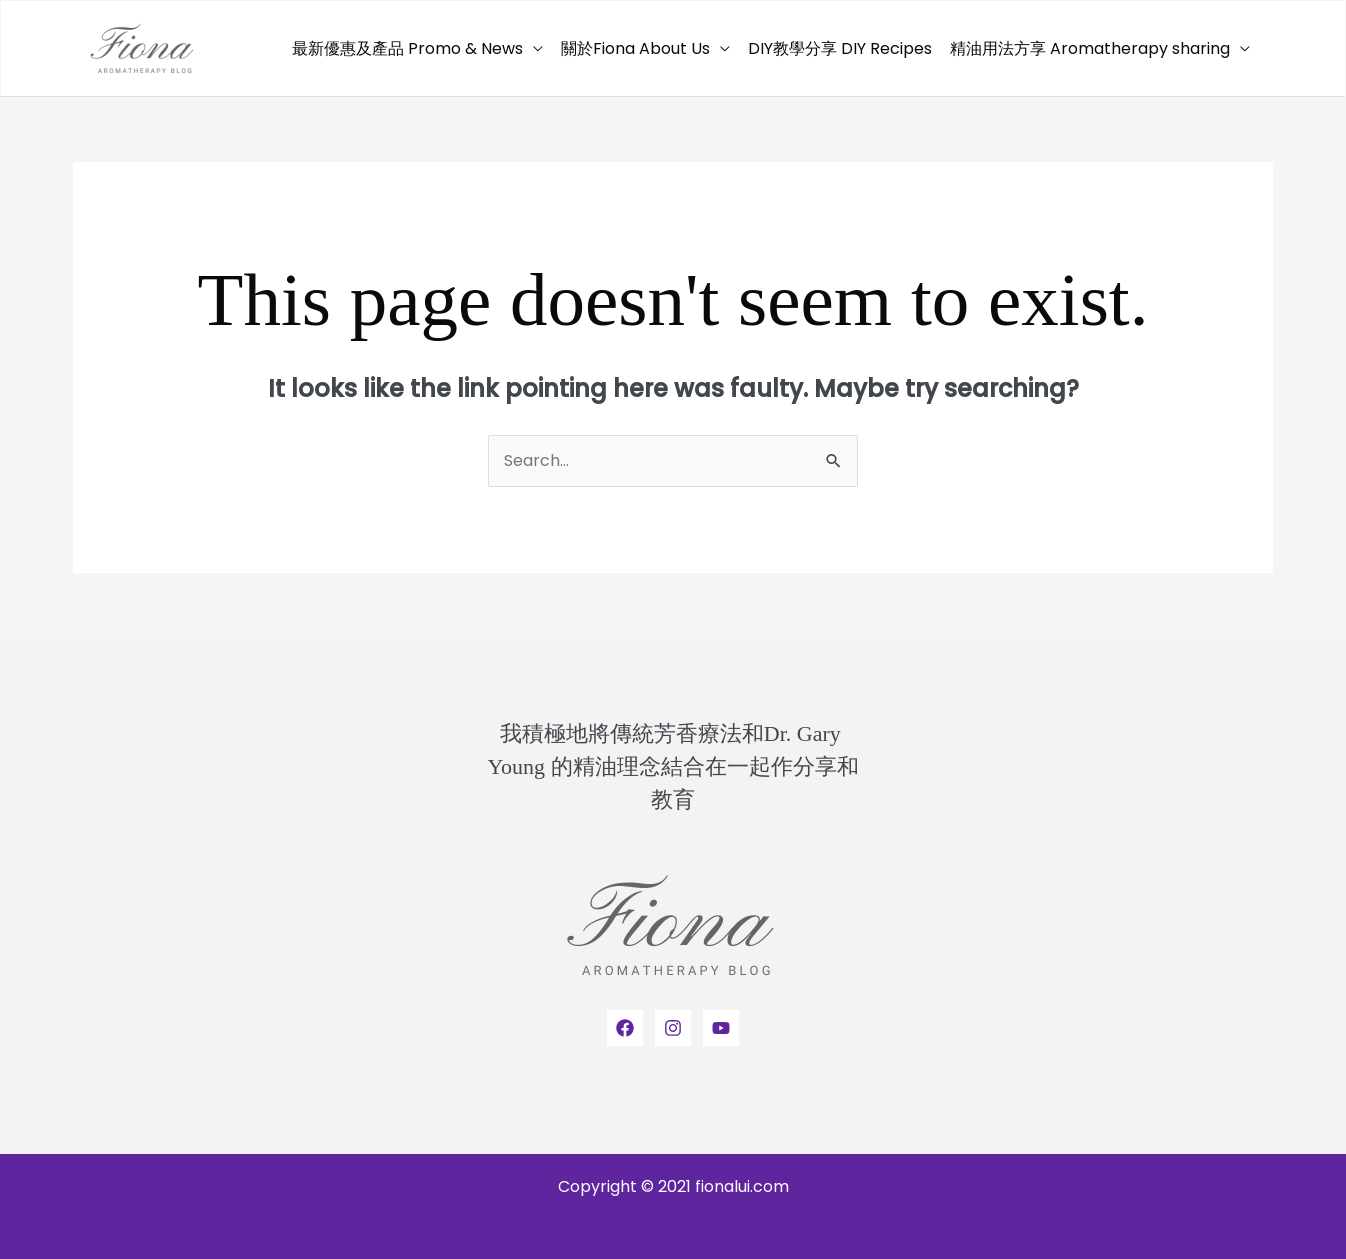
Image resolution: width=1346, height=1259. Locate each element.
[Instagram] (673, 1028)
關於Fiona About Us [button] (635, 48)
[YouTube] (721, 1028)
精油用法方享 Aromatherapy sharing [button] (1090, 48)
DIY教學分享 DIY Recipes (840, 48)
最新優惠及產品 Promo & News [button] (407, 48)
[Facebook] (625, 1028)
